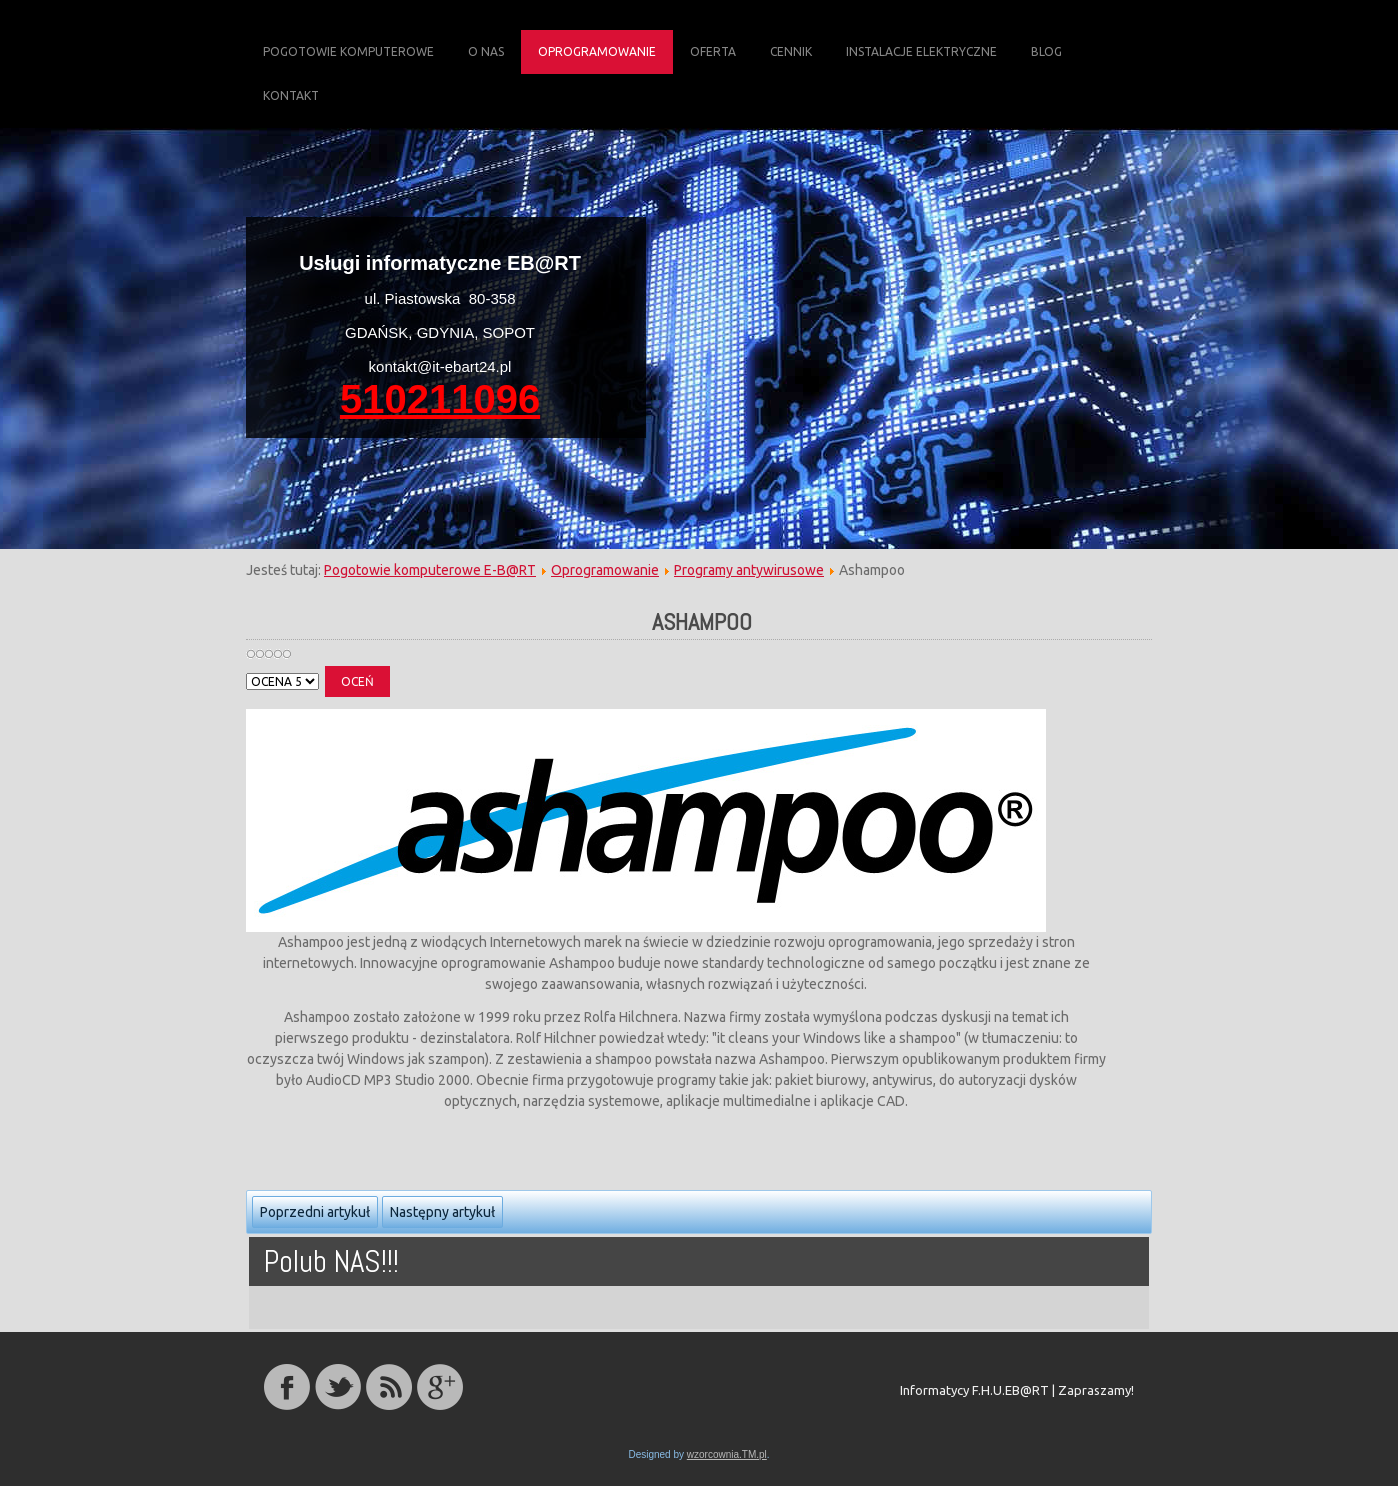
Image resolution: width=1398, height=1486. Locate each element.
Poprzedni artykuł (315, 1212)
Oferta (713, 51)
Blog (1046, 51)
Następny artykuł (442, 1212)
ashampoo (702, 621)
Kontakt (291, 95)
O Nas (486, 51)
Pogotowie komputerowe (348, 51)
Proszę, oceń (246, 666)
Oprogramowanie (597, 51)
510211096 (440, 399)
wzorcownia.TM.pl (727, 1454)
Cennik (791, 51)
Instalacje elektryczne (921, 51)
